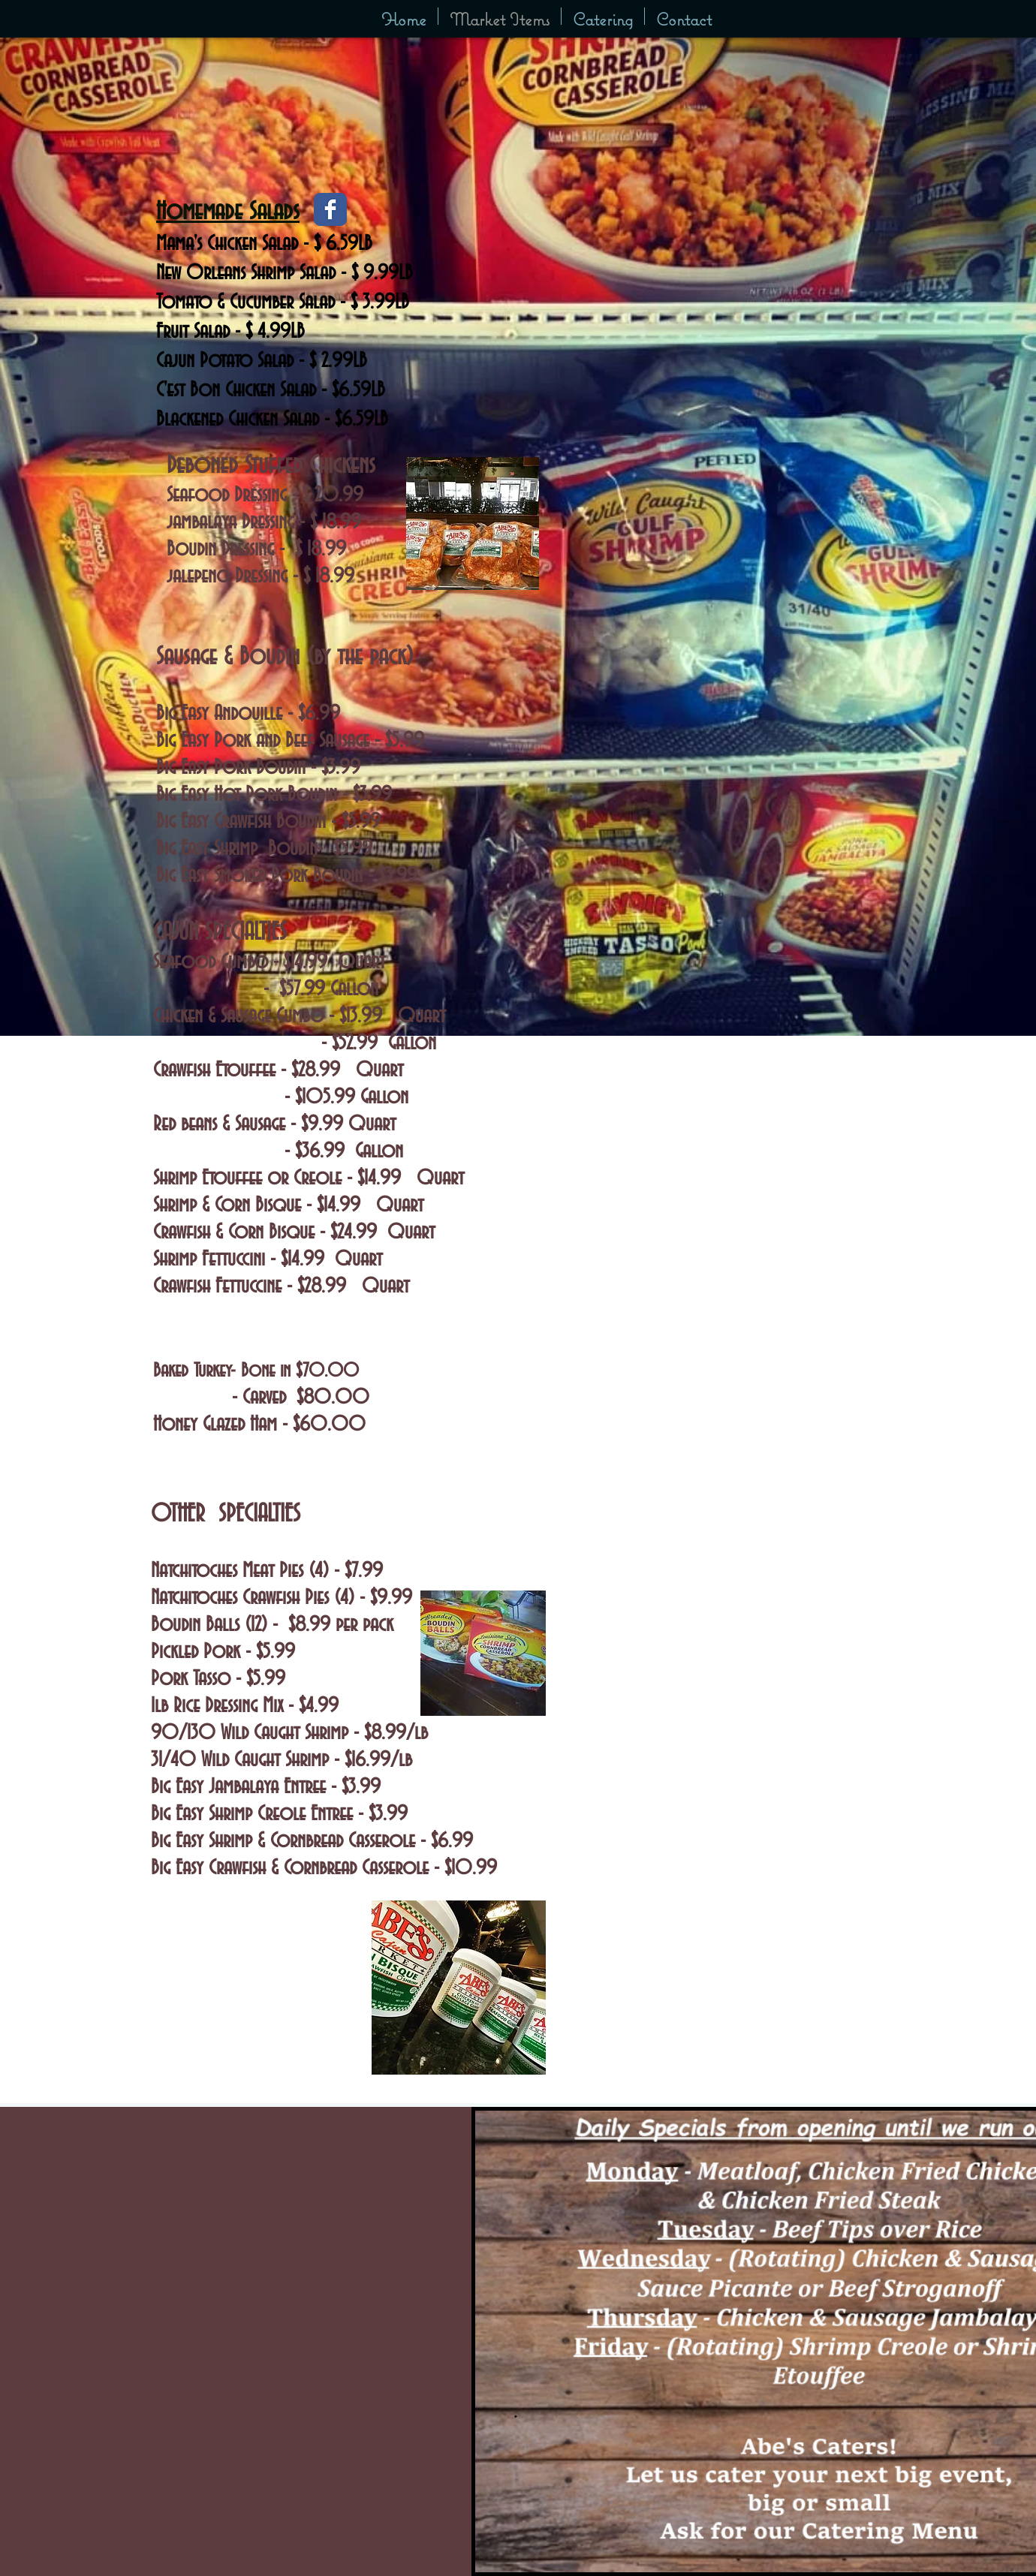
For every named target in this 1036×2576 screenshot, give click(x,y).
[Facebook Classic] (330, 209)
